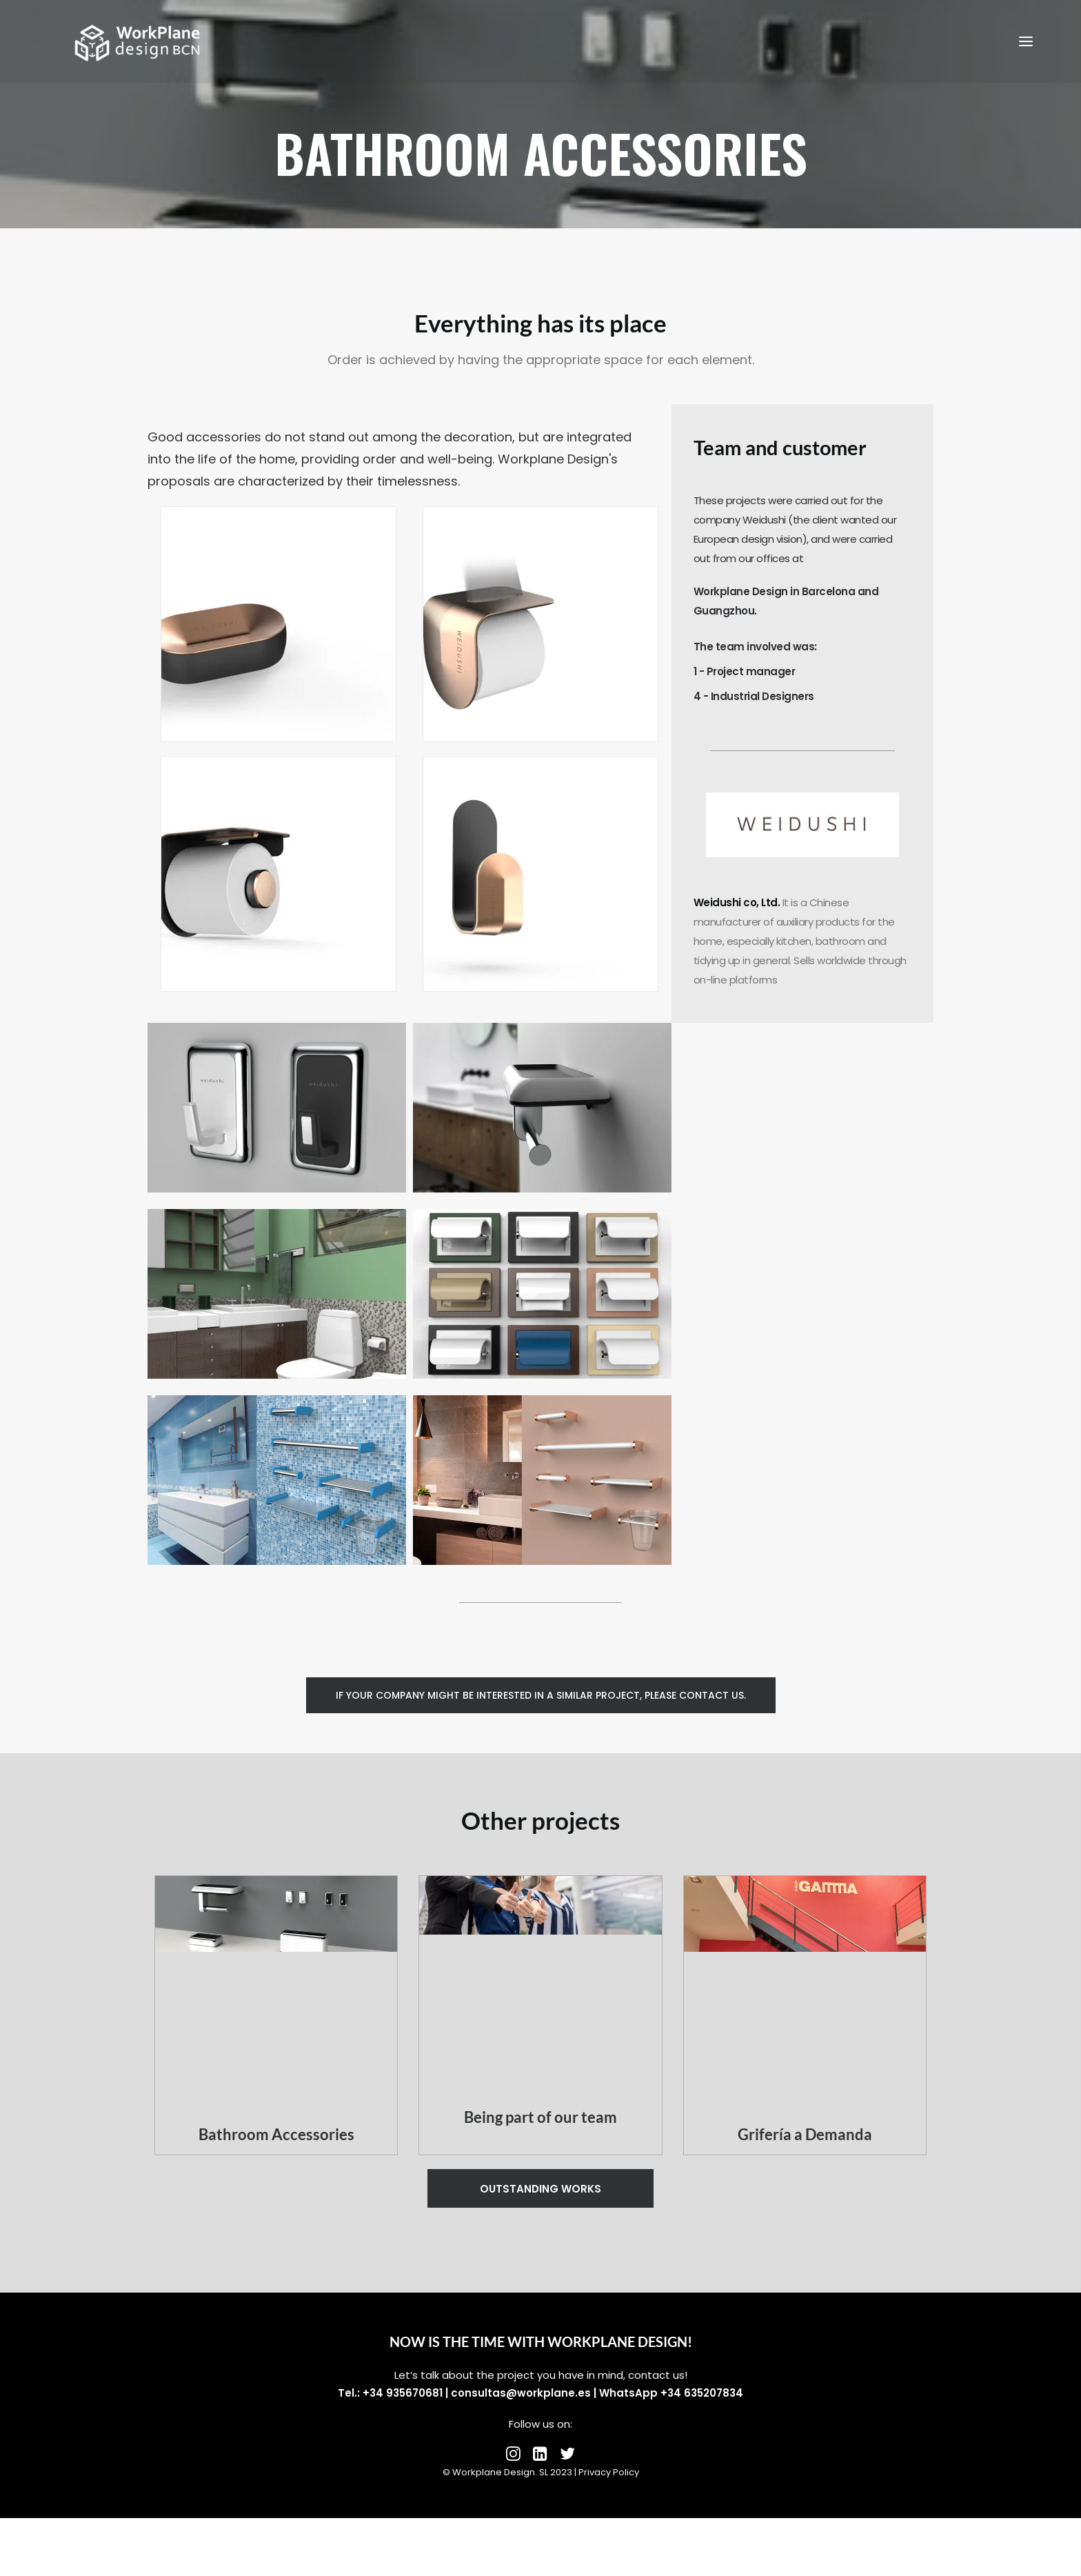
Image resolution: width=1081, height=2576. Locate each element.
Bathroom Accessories (276, 2134)
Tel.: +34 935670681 (390, 2393)
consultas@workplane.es (521, 2393)
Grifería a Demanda (805, 2134)
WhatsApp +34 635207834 (671, 2393)
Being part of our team (540, 2117)
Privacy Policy (608, 2472)
